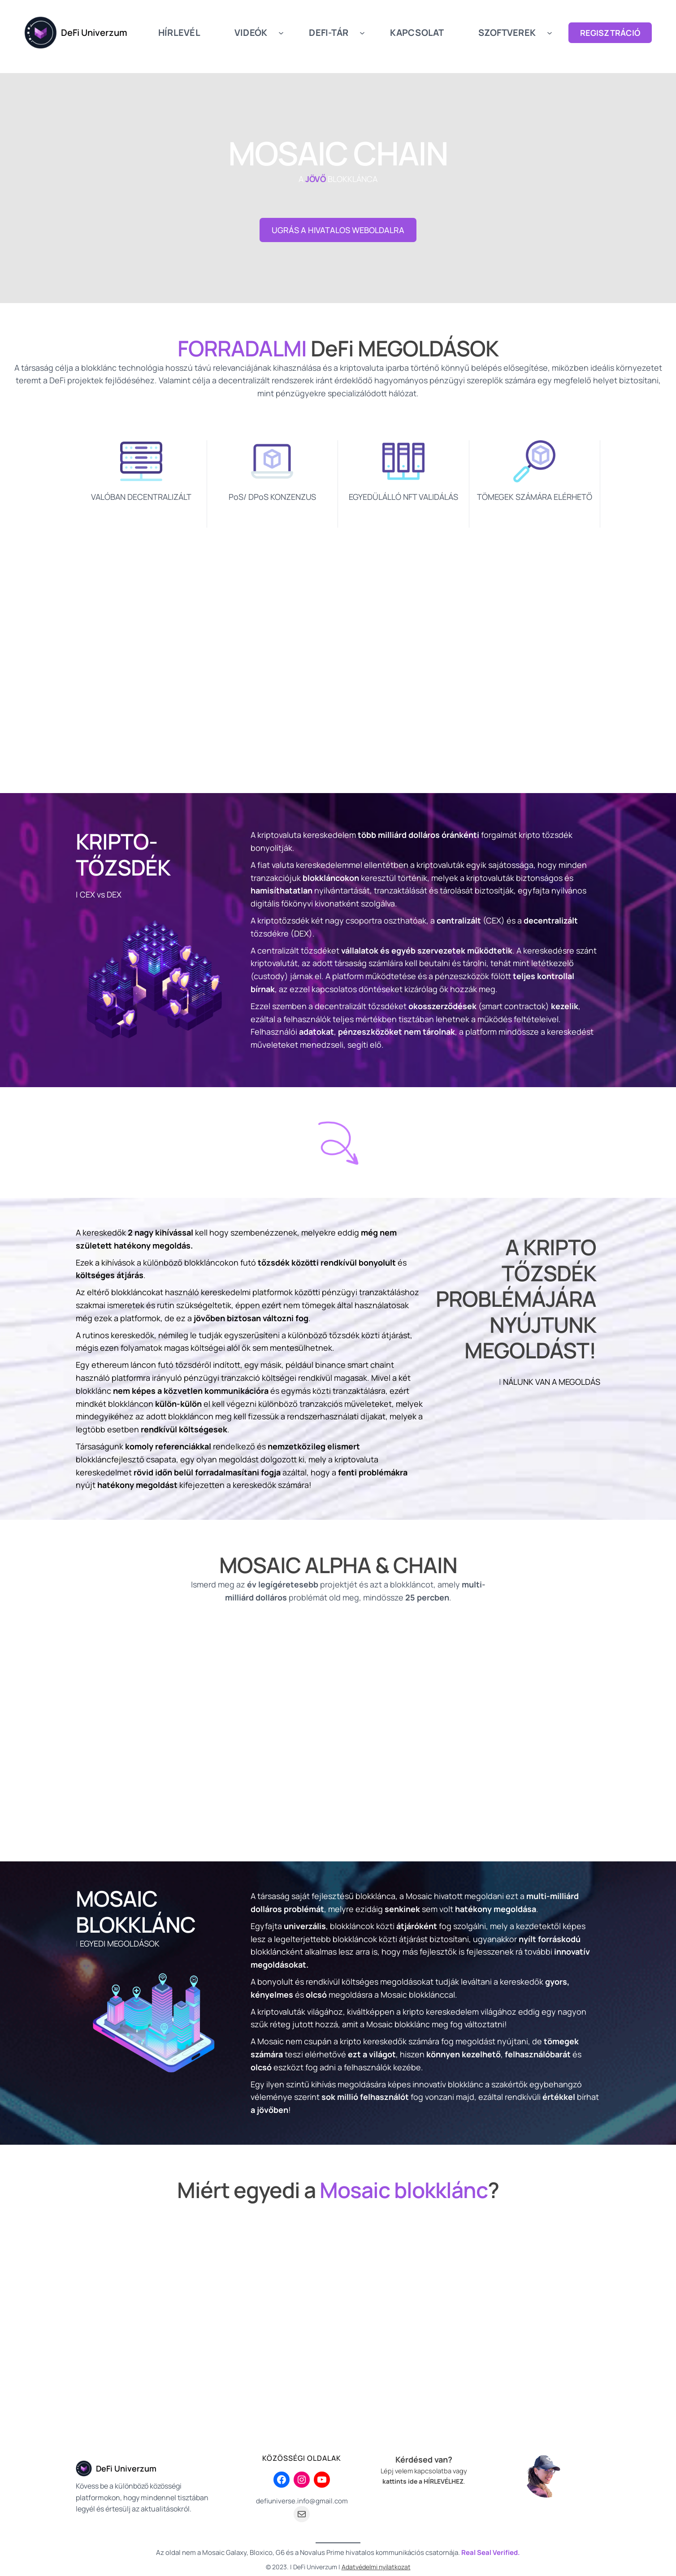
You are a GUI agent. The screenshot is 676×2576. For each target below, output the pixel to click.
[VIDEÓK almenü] (281, 32)
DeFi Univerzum (94, 32)
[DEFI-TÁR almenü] (362, 32)
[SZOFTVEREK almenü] (549, 32)
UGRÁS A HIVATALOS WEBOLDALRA (338, 230)
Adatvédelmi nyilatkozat (376, 2567)
